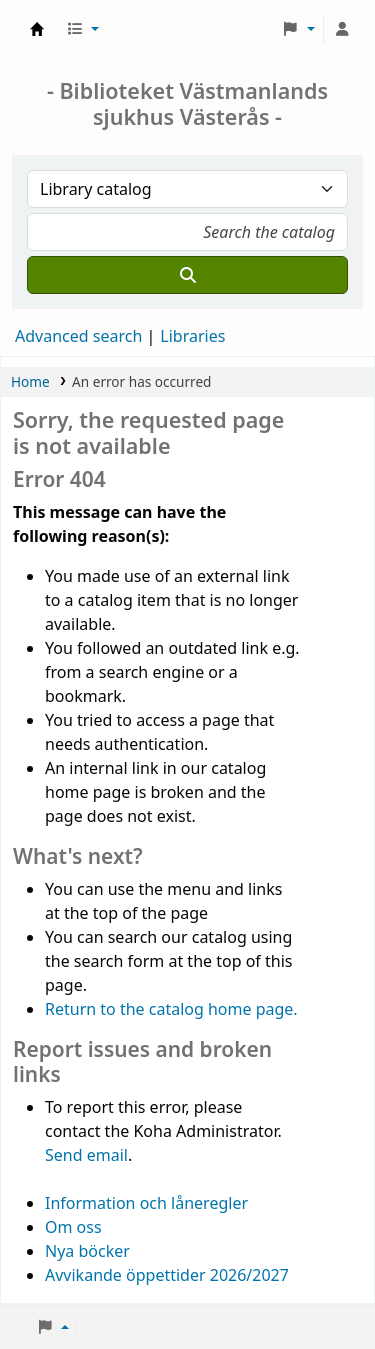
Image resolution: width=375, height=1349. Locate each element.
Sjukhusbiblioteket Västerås (37, 29)
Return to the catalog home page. (171, 1009)
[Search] (187, 275)
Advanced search (78, 336)
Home (30, 381)
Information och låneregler (146, 1203)
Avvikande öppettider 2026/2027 (167, 1275)
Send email (86, 1155)
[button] (82, 29)
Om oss (73, 1227)
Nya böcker (87, 1251)
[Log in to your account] (342, 29)
